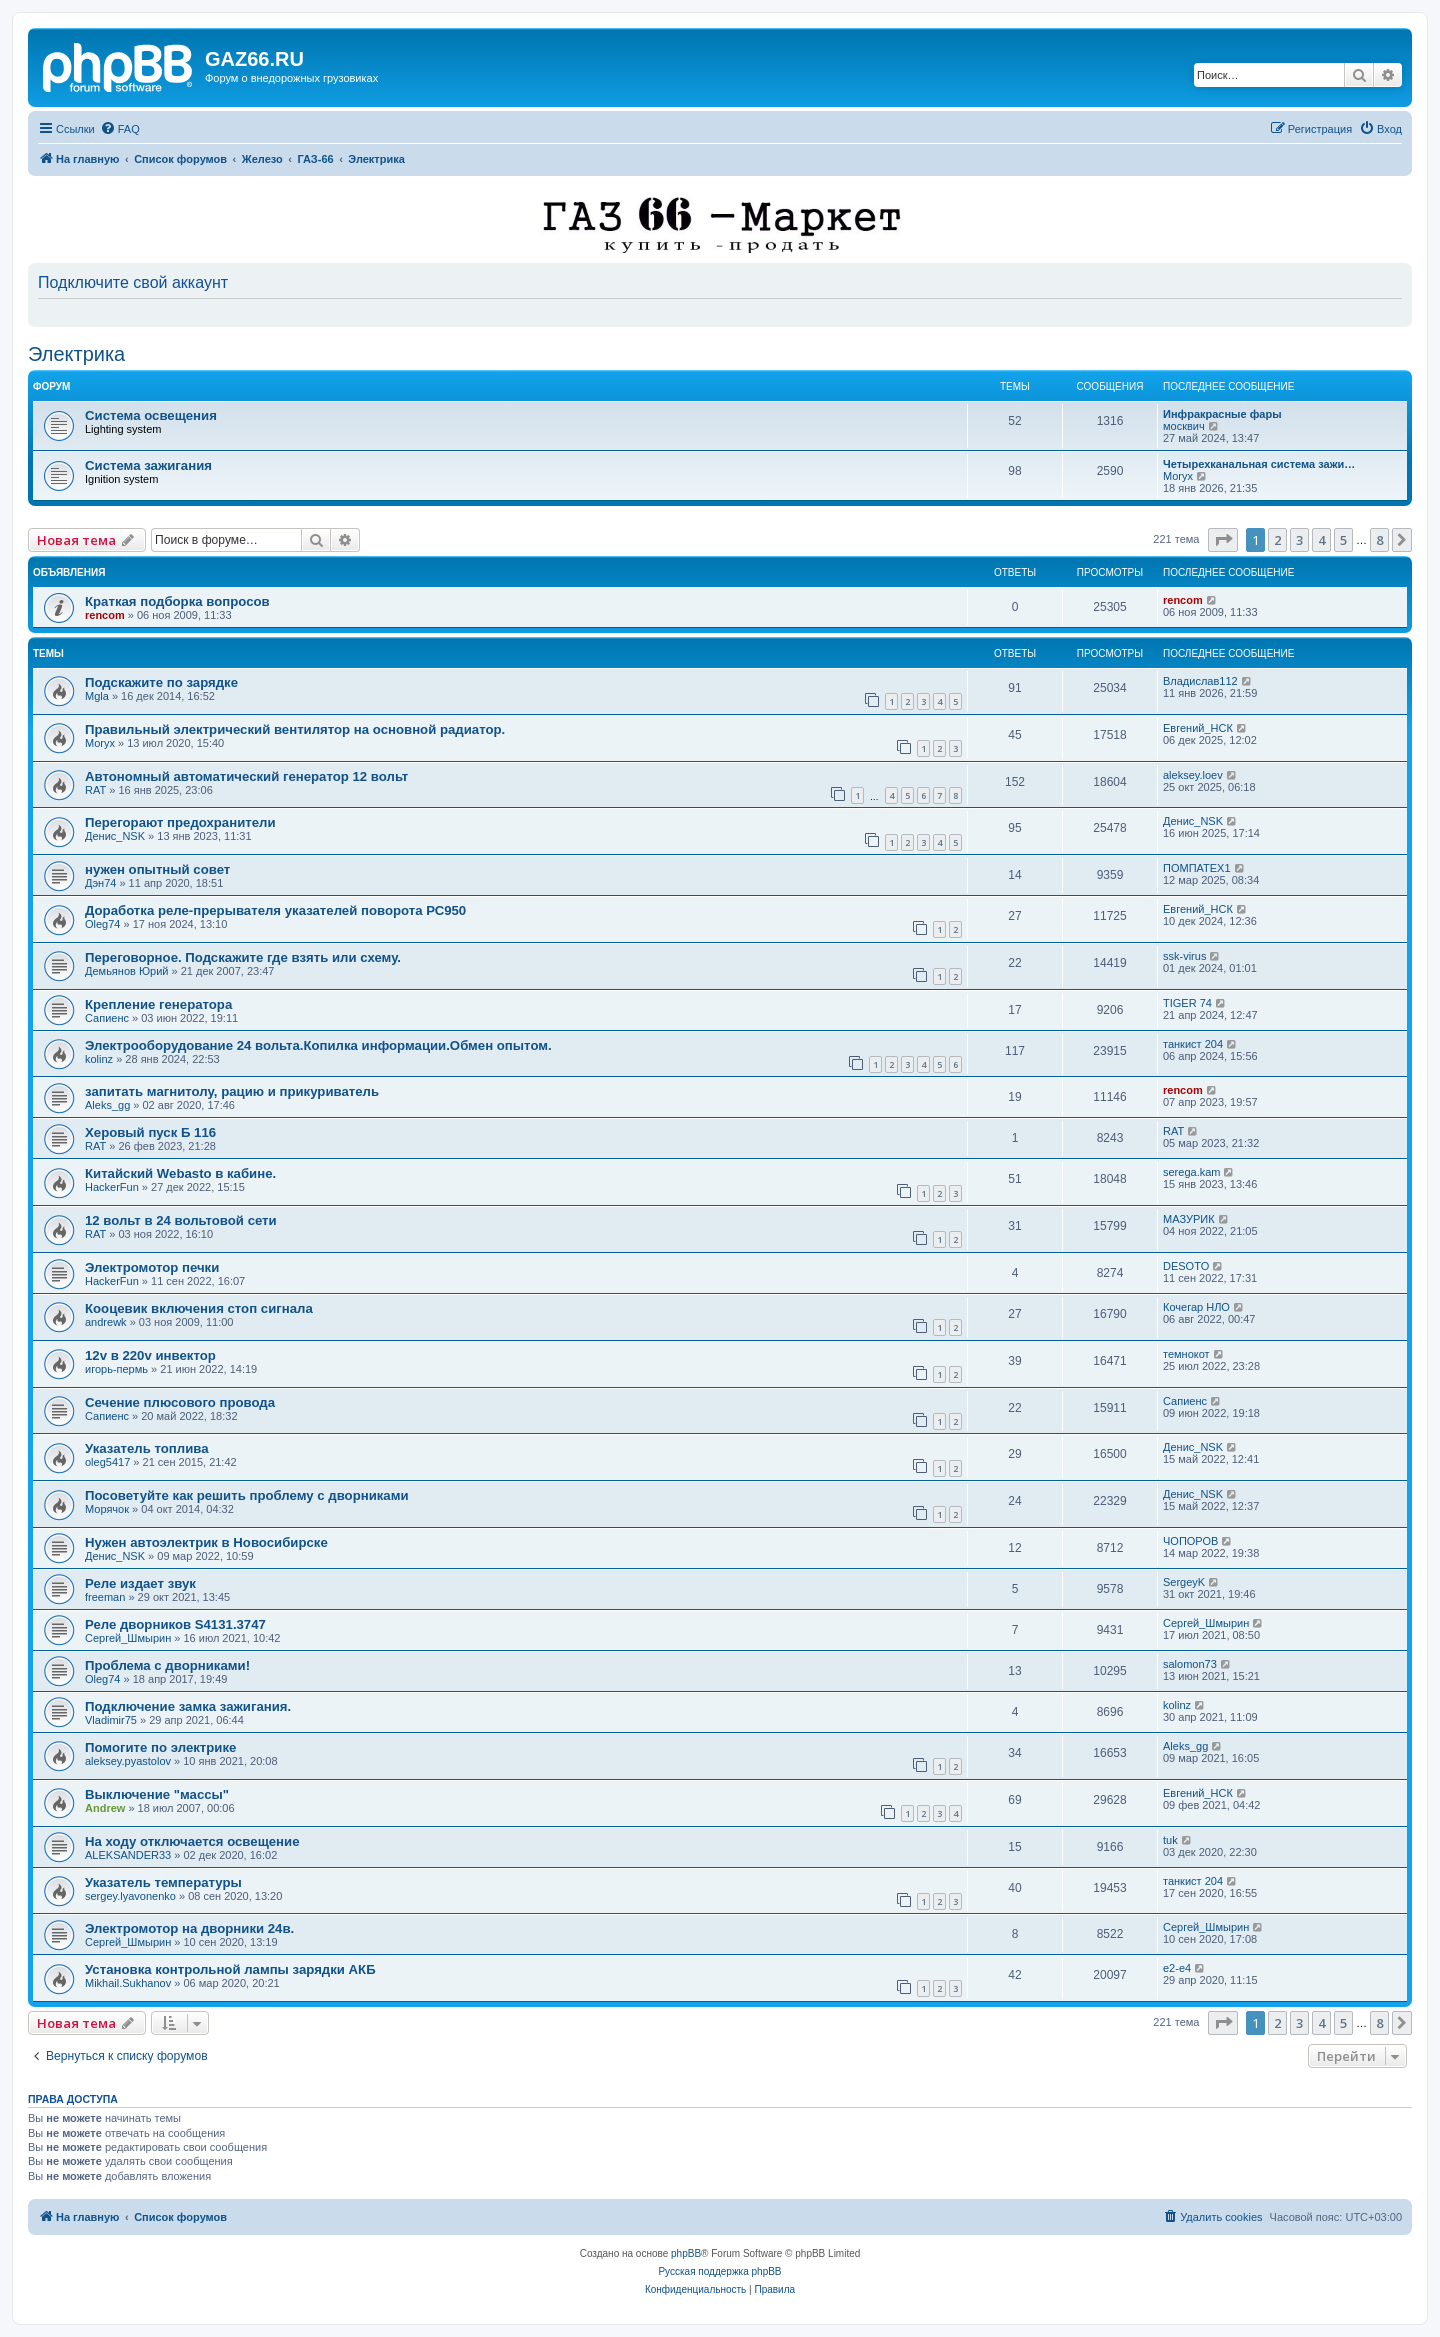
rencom (105, 615)
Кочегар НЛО (1196, 1307)
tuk (1170, 1840)
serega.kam (1191, 1172)
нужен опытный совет (157, 869)
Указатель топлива (147, 1448)
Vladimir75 (111, 1720)
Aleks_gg (107, 1105)
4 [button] (1321, 540)
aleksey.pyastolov (128, 1761)
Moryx (1178, 476)
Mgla (97, 696)
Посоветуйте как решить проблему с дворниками (247, 1495)
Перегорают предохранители (180, 822)
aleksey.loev (1193, 775)
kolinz (99, 1059)
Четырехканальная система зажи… (1259, 464)
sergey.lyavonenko (130, 1896)
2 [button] (1277, 540)
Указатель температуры (163, 1882)
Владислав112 (1200, 681)
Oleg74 (102, 924)
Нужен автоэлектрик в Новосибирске (206, 1542)
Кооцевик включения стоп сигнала (199, 1308)
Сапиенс (107, 1018)
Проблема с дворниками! (167, 1665)
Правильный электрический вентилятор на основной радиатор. (295, 729)
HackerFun (112, 1187)
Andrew (105, 1808)
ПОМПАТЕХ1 (1197, 868)
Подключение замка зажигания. (188, 1706)
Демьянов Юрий (126, 971)
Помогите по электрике (160, 1747)
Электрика (76, 354)
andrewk (106, 1322)
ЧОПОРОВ (1190, 1541)
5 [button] (1343, 540)
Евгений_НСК (1198, 728)
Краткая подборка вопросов (177, 601)
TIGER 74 (1187, 1003)
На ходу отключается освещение (192, 1841)
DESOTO (1186, 1266)
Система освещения (151, 415)
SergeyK (1184, 1582)
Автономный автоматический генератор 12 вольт (246, 776)
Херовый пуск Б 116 (150, 1132)
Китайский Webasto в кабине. (180, 1173)
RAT (95, 790)
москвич (1184, 426)
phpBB (686, 2253)
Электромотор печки (152, 1267)
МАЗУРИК (1189, 1219)
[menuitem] (120, 129)
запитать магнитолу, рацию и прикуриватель (232, 1091)
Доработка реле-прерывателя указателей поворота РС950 (275, 910)
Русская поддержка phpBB (719, 2271)
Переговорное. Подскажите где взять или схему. (243, 957)
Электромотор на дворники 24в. (189, 1928)
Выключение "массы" (157, 1794)
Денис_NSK (115, 836)
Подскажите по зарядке (161, 682)
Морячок (107, 1509)
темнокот (1186, 1354)
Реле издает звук (140, 1583)
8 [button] (1379, 540)
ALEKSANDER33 (128, 1855)
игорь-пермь (116, 1369)
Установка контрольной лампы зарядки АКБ (230, 1969)
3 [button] (1299, 540)
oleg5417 (107, 1462)
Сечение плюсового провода (180, 1402)
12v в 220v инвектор (150, 1355)
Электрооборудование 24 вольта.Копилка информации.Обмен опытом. (318, 1045)
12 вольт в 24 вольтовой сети (181, 1220)
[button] (1223, 540)
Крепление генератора (158, 1004)
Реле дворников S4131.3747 (175, 1624)
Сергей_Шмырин (128, 1638)
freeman (105, 1597)
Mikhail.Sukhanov (128, 1983)
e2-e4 (1177, 1968)
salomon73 (1190, 1664)
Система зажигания (148, 465)
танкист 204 (1193, 1044)
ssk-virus (1184, 956)
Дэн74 (100, 883)
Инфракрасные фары (1222, 414)
